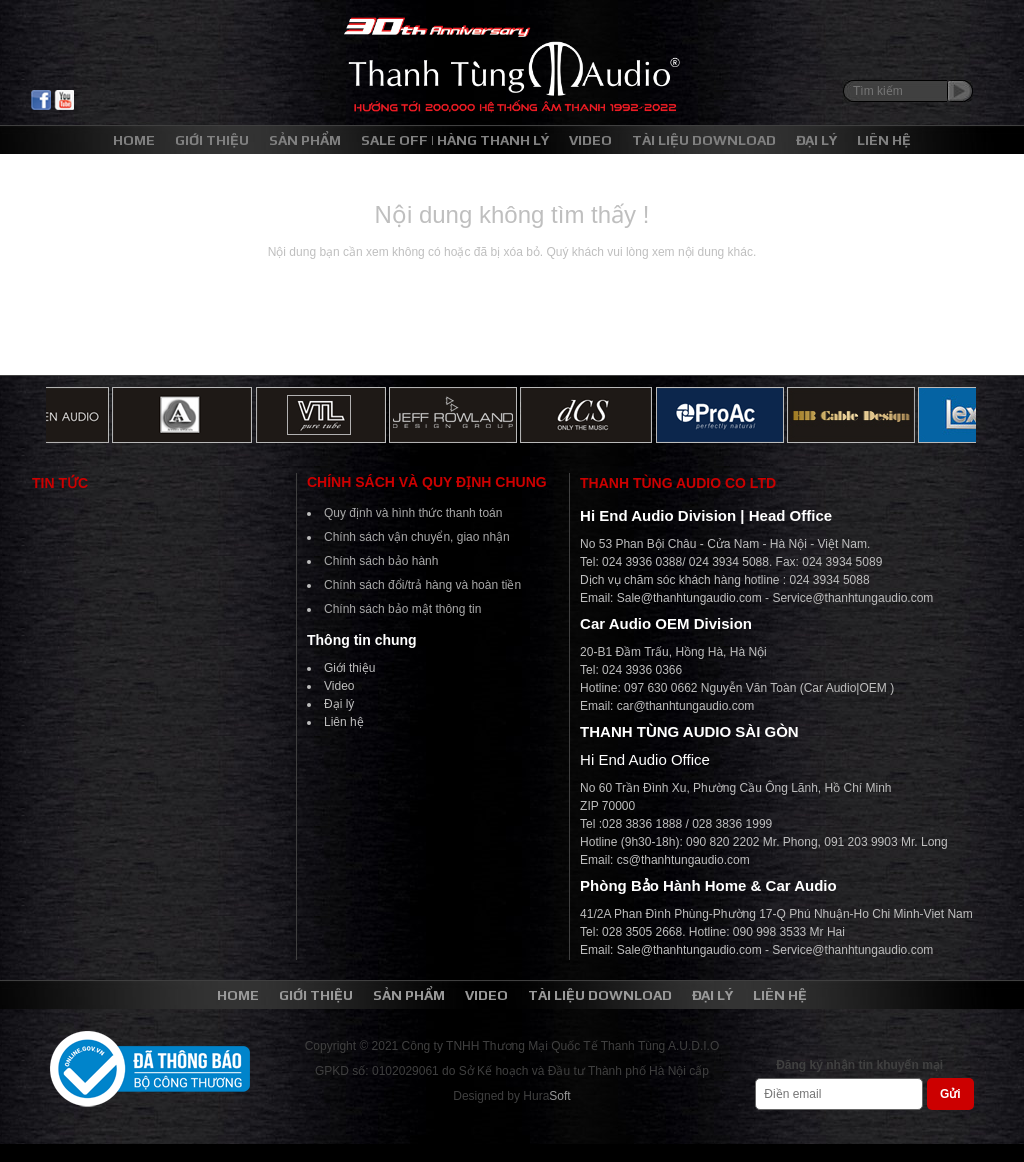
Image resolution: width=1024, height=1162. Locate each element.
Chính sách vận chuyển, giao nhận (417, 537)
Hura (546, 1096)
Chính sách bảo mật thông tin (402, 609)
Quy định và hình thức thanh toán (413, 513)
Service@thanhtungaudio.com (852, 598)
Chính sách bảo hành (381, 561)
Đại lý (339, 704)
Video (339, 686)
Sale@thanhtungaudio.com (689, 598)
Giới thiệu (349, 668)
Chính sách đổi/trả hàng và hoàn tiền (422, 585)
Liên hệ (344, 722)
